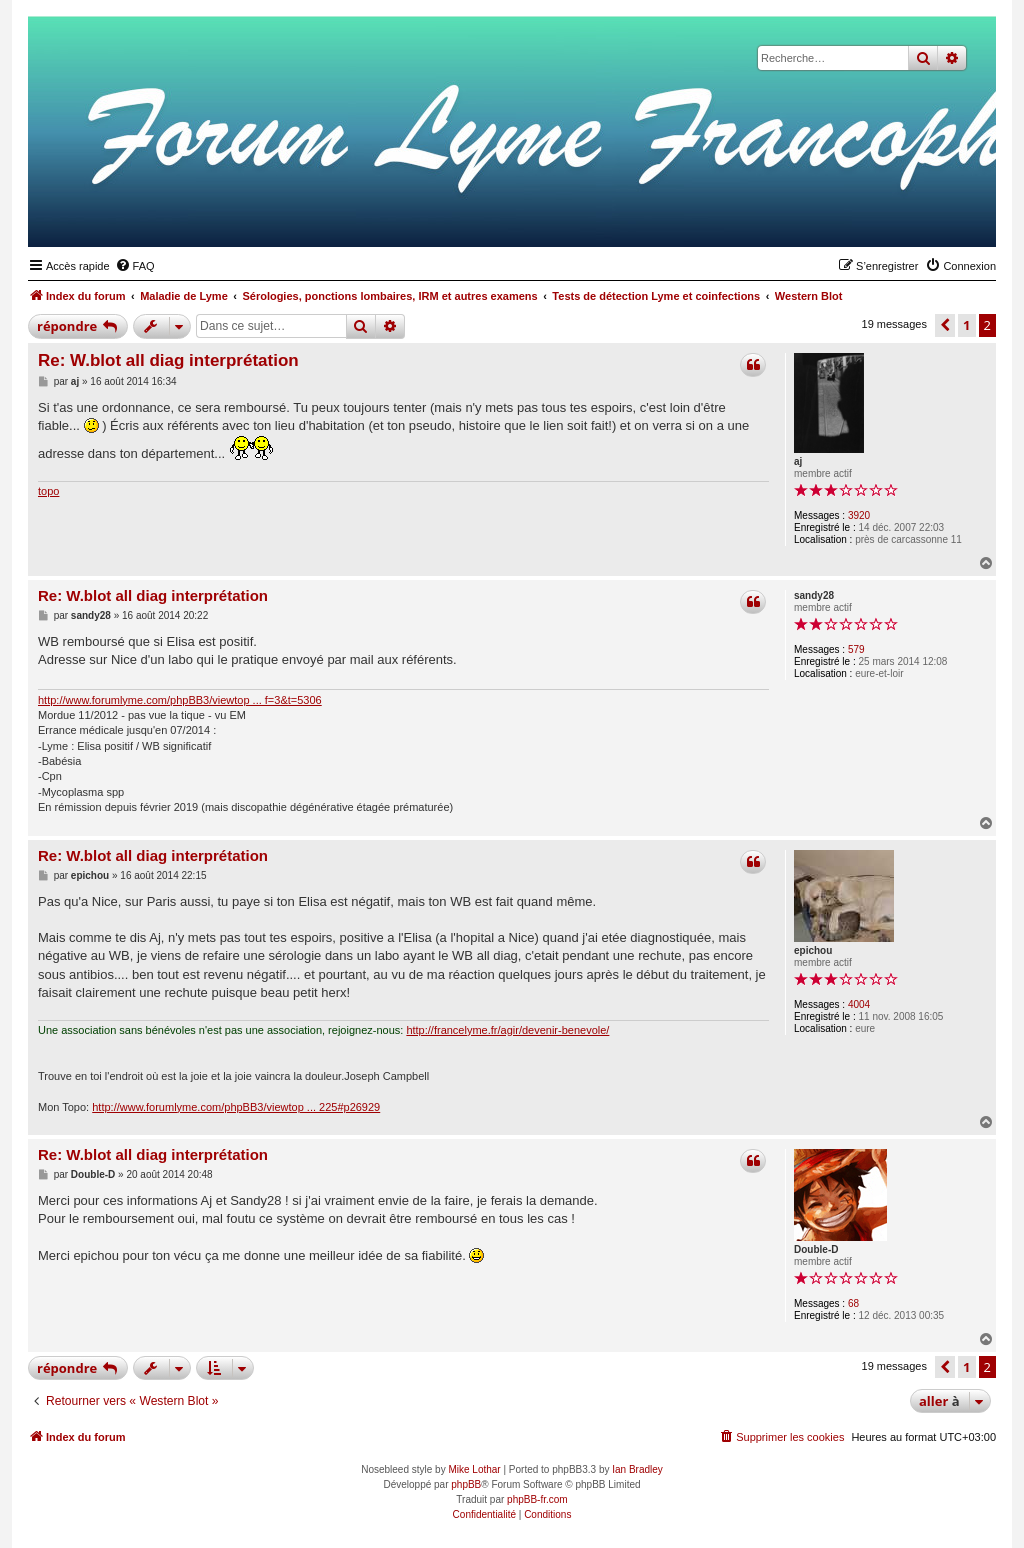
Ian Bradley (637, 1469)
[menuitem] (135, 266)
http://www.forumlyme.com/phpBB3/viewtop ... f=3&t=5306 (180, 700)
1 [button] (966, 325)
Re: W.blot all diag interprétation (168, 360)
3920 (859, 515)
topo (48, 491)
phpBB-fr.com (537, 1499)
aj (798, 461)
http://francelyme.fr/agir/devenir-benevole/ (507, 1030)
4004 (859, 1004)
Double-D (816, 1249)
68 (853, 1303)
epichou (813, 950)
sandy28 (814, 595)
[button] (945, 325)
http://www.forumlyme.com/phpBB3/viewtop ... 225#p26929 (236, 1107)
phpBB (466, 1484)
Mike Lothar (474, 1469)
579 (856, 649)
